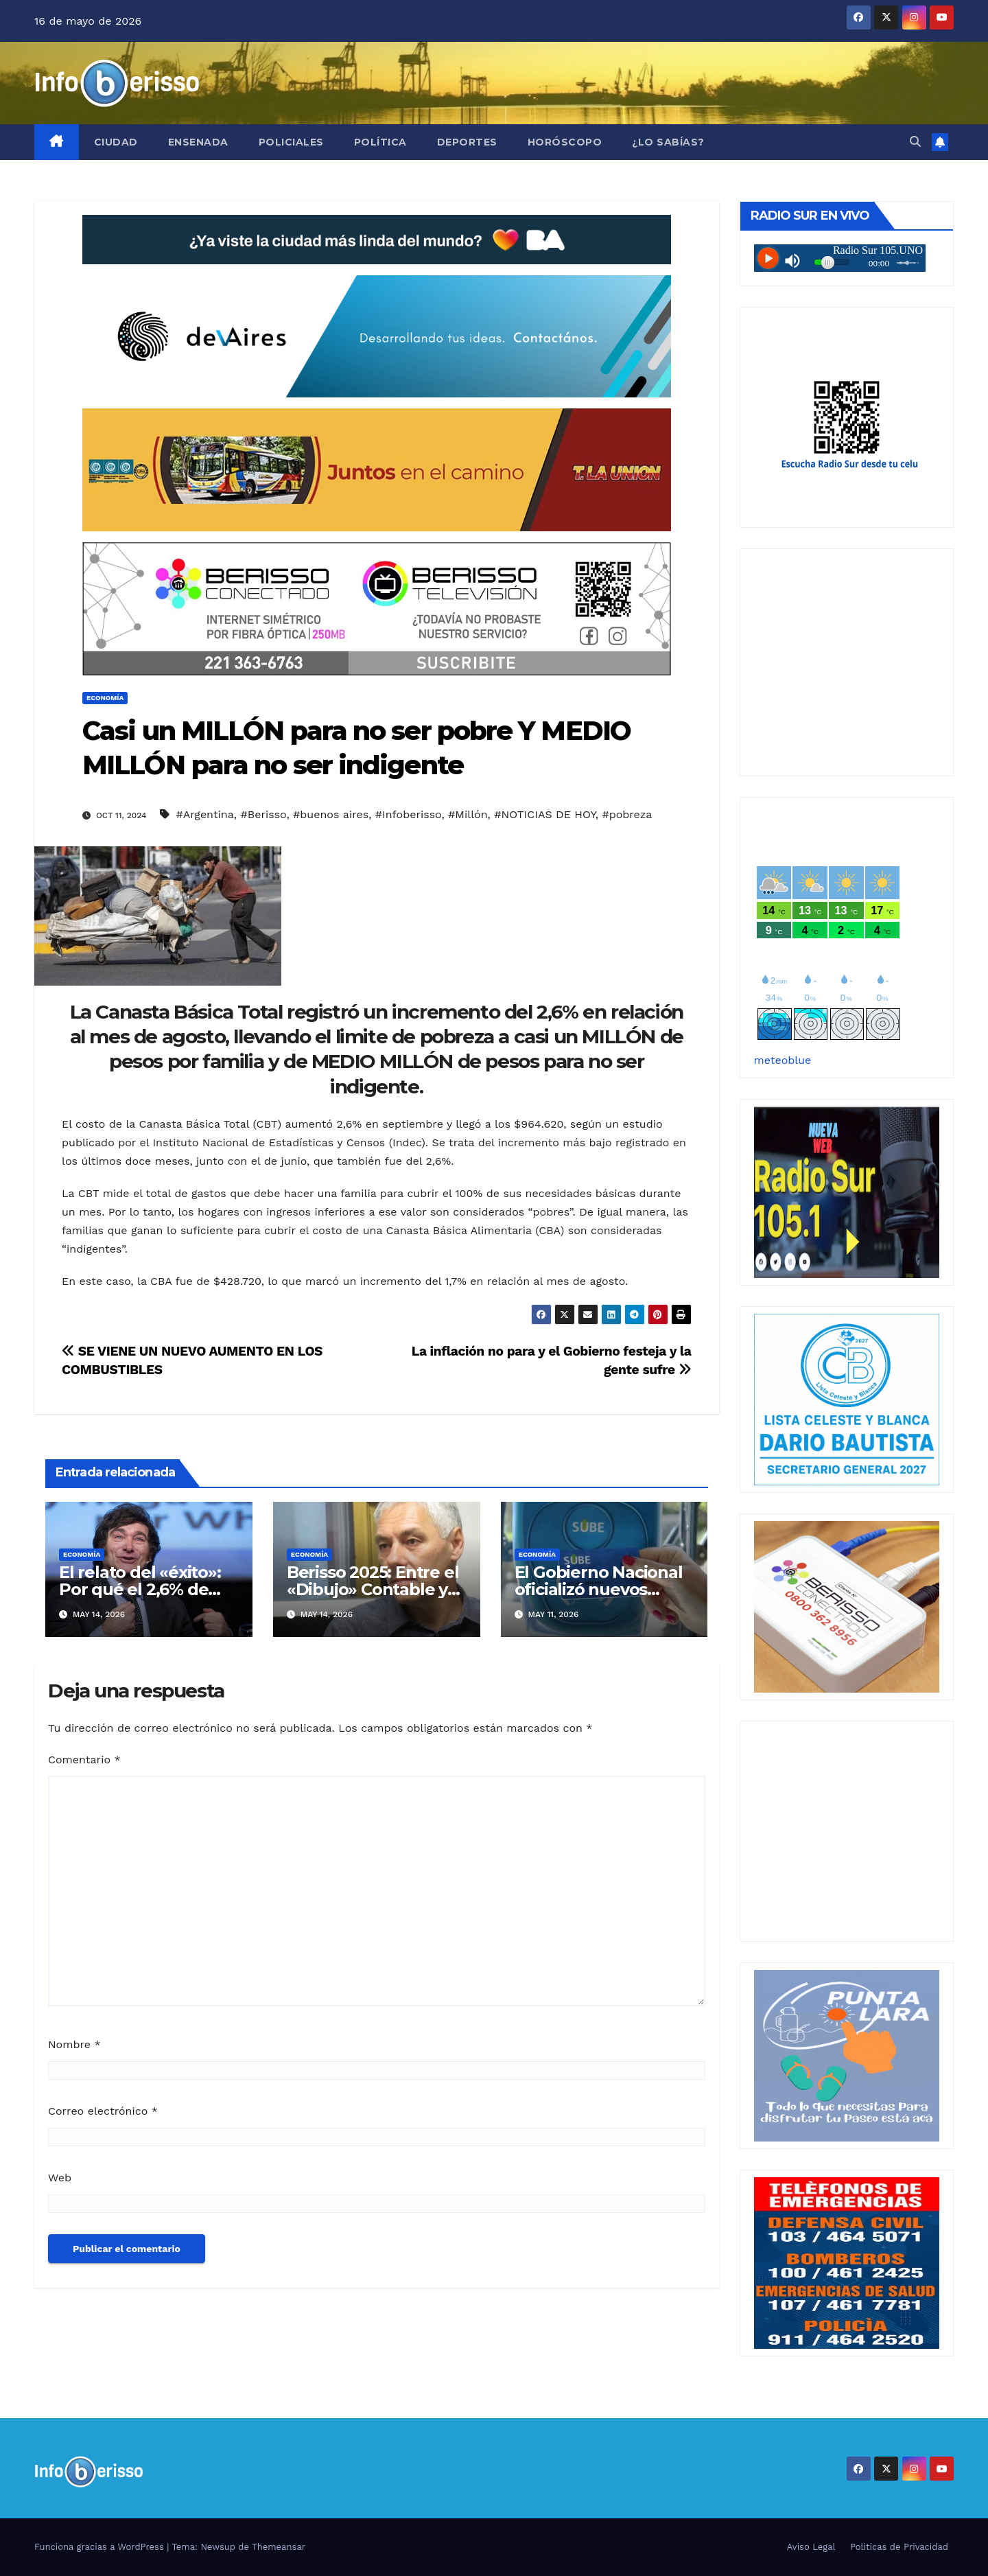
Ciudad (116, 142)
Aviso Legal (811, 2547)
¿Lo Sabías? (668, 142)
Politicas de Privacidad (899, 2547)
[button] (915, 141)
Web (59, 2177)
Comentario (84, 1759)
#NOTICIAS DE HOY (544, 814)
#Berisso (264, 814)
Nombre (74, 2044)
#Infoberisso (408, 814)
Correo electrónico (103, 2110)
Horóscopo (565, 142)
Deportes (467, 142)
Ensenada (198, 142)
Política (380, 142)
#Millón (467, 814)
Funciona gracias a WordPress (100, 2547)
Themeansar (278, 2547)
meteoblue (783, 1060)
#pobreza (627, 814)
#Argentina (204, 814)
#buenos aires (330, 814)
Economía (105, 697)
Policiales (291, 142)
